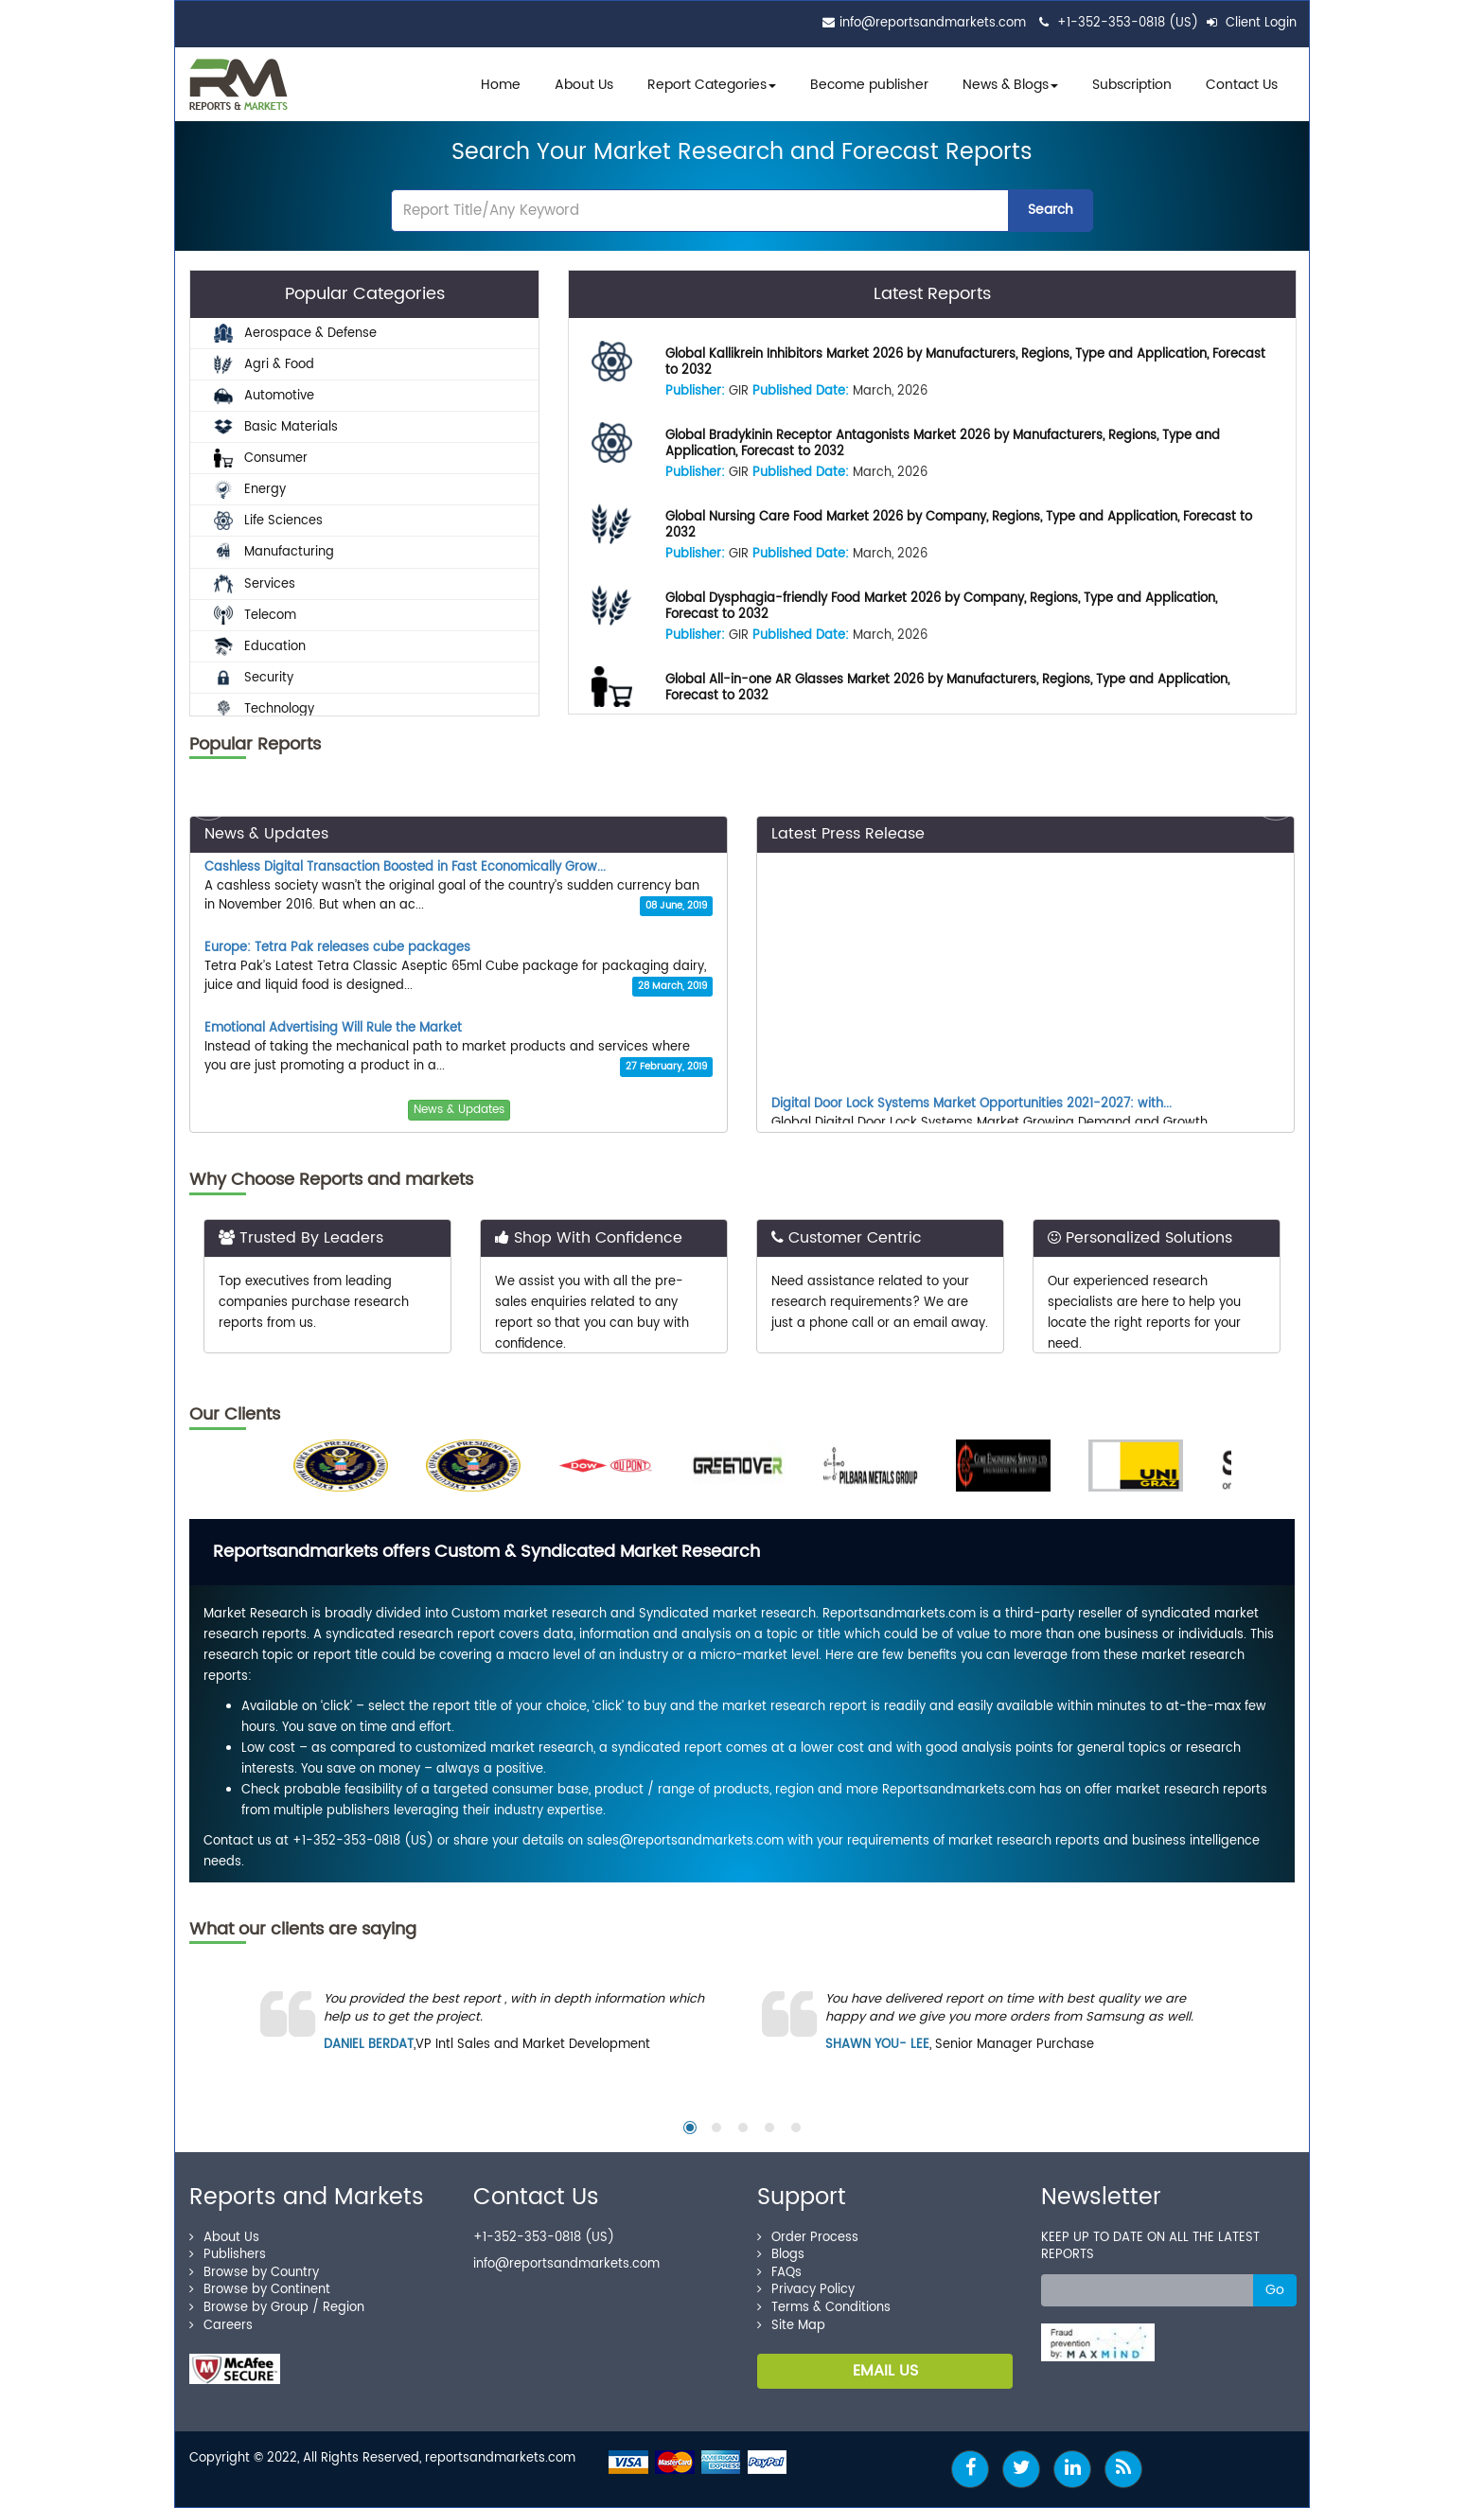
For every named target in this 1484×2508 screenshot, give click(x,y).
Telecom (255, 615)
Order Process (807, 2238)
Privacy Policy (806, 2290)
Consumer (261, 458)
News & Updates (459, 1110)
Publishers (227, 2255)
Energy (250, 490)
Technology (264, 709)
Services (254, 583)
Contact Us (1242, 85)
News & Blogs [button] (1010, 85)
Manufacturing (274, 552)
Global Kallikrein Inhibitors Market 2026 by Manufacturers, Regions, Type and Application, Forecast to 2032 (965, 362)
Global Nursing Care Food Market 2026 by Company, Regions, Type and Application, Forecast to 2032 (958, 525)
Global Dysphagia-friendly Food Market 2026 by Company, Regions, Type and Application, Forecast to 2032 (941, 607)
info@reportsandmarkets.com (932, 23)
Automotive (264, 395)
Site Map (791, 2326)
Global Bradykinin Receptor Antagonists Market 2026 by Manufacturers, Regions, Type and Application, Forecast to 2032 (942, 444)
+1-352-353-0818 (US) (1127, 23)
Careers (221, 2326)
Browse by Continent (259, 2290)
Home (501, 85)
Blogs (780, 2255)
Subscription (1132, 85)
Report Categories (707, 85)
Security (253, 678)
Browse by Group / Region (276, 2308)
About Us (584, 85)
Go (1274, 2290)
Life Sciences (268, 521)
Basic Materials (276, 427)
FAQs (779, 2273)
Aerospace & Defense (295, 333)
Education (260, 646)
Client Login (1252, 23)
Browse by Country (254, 2273)
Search (1050, 210)
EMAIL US (885, 2370)
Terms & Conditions (824, 2308)
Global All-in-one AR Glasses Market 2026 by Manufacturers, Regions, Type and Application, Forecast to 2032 (947, 688)
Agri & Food (264, 364)
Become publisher (869, 85)
